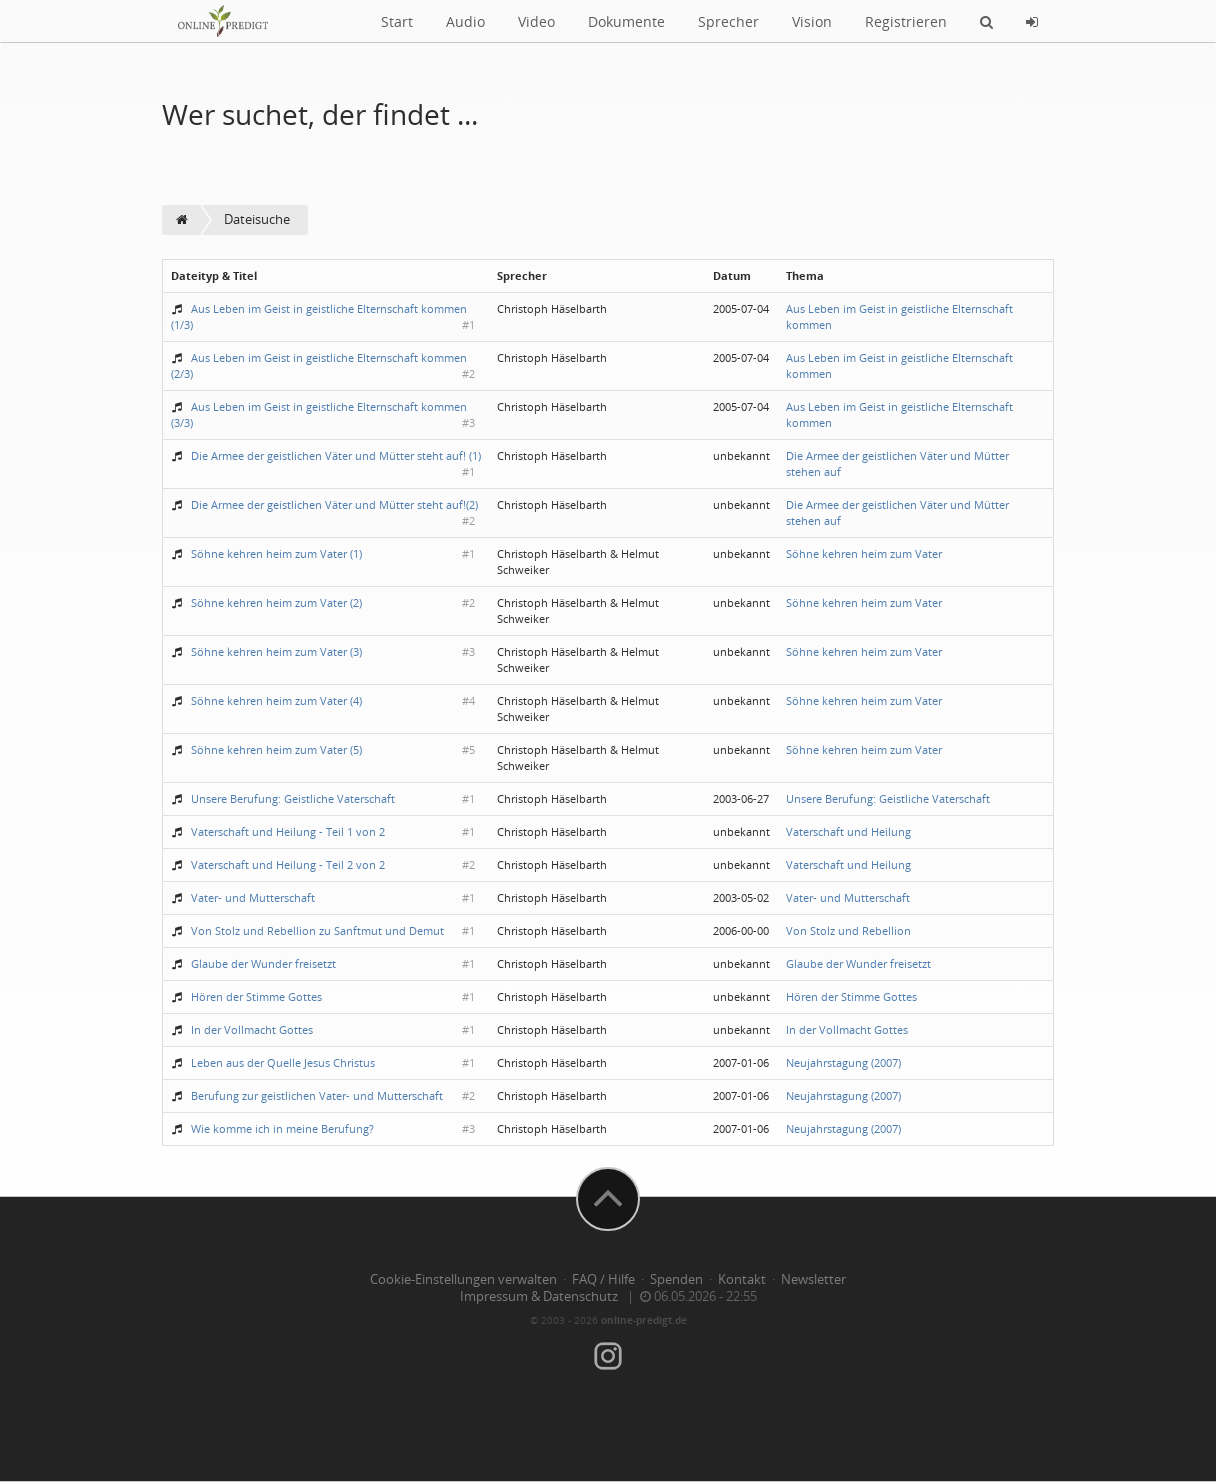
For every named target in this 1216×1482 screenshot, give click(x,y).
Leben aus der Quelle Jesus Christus (283, 1062)
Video (536, 21)
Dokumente (626, 21)
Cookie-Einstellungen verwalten (463, 1279)
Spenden (676, 1279)
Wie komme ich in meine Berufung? (282, 1128)
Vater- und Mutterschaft (253, 897)
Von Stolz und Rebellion (848, 930)
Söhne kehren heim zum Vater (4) (276, 700)
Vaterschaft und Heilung (848, 831)
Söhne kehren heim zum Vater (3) (276, 651)
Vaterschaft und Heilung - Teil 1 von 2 (288, 831)
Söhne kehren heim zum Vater (864, 553)
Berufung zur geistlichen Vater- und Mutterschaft (317, 1095)
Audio (465, 21)
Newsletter (813, 1279)
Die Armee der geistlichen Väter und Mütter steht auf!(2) (334, 504)
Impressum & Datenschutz (539, 1296)
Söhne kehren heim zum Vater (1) (276, 553)
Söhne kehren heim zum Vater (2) (276, 602)
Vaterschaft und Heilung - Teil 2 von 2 (288, 864)
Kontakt (742, 1279)
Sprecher (728, 21)
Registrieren (906, 21)
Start (397, 21)
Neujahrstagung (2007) (843, 1062)
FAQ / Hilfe (603, 1279)
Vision (812, 21)
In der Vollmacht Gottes (252, 1029)
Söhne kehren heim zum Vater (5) (276, 749)
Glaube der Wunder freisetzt (263, 963)
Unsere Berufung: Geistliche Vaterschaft (293, 798)
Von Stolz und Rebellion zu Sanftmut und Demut (317, 930)
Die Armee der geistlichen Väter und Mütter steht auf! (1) (336, 455)
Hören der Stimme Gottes (256, 996)
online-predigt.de (644, 1320)
